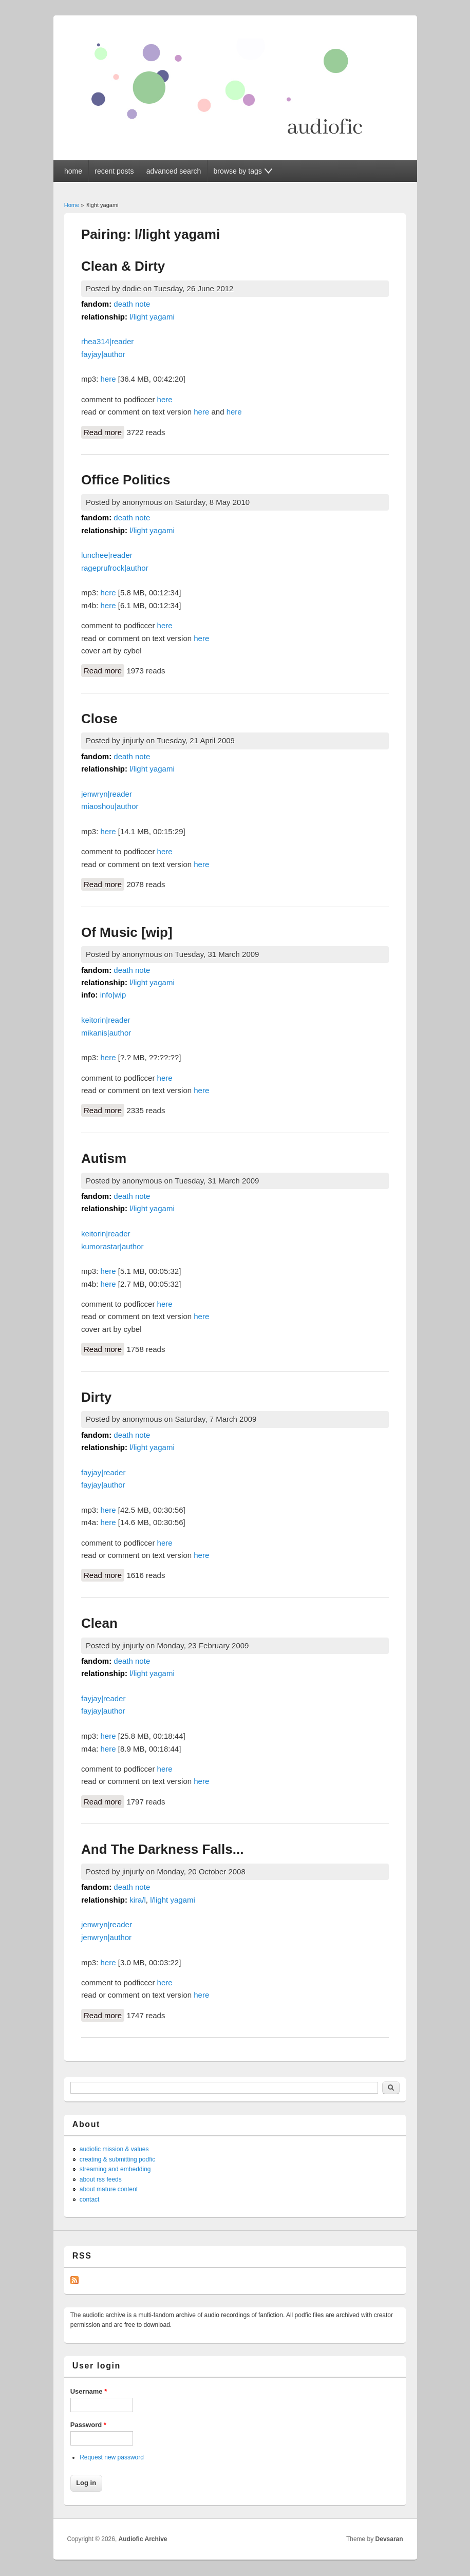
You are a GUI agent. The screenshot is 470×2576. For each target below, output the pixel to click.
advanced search (173, 171)
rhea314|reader (107, 341)
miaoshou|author (109, 806)
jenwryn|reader (106, 793)
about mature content (109, 2189)
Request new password (112, 2457)
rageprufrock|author (114, 567)
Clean (99, 1623)
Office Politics (125, 479)
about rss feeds (101, 2179)
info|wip (113, 994)
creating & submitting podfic (117, 2159)
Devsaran (389, 2539)
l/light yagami (152, 316)
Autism (103, 1158)
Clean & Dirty (123, 266)
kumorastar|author (112, 1246)
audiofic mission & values (114, 2149)
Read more (104, 431)
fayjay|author (103, 354)
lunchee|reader (107, 555)
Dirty (96, 1397)
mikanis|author (106, 1032)
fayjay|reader (103, 1472)
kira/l (137, 1899)
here (108, 378)
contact (90, 2199)
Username (88, 2391)
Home (71, 205)
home (73, 171)
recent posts (114, 171)
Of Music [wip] (127, 932)
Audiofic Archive (143, 2539)
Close (99, 718)
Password (88, 2425)
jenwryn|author (106, 1937)
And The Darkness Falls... (162, 1849)
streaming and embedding (115, 2169)
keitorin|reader (105, 1020)
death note (132, 303)
